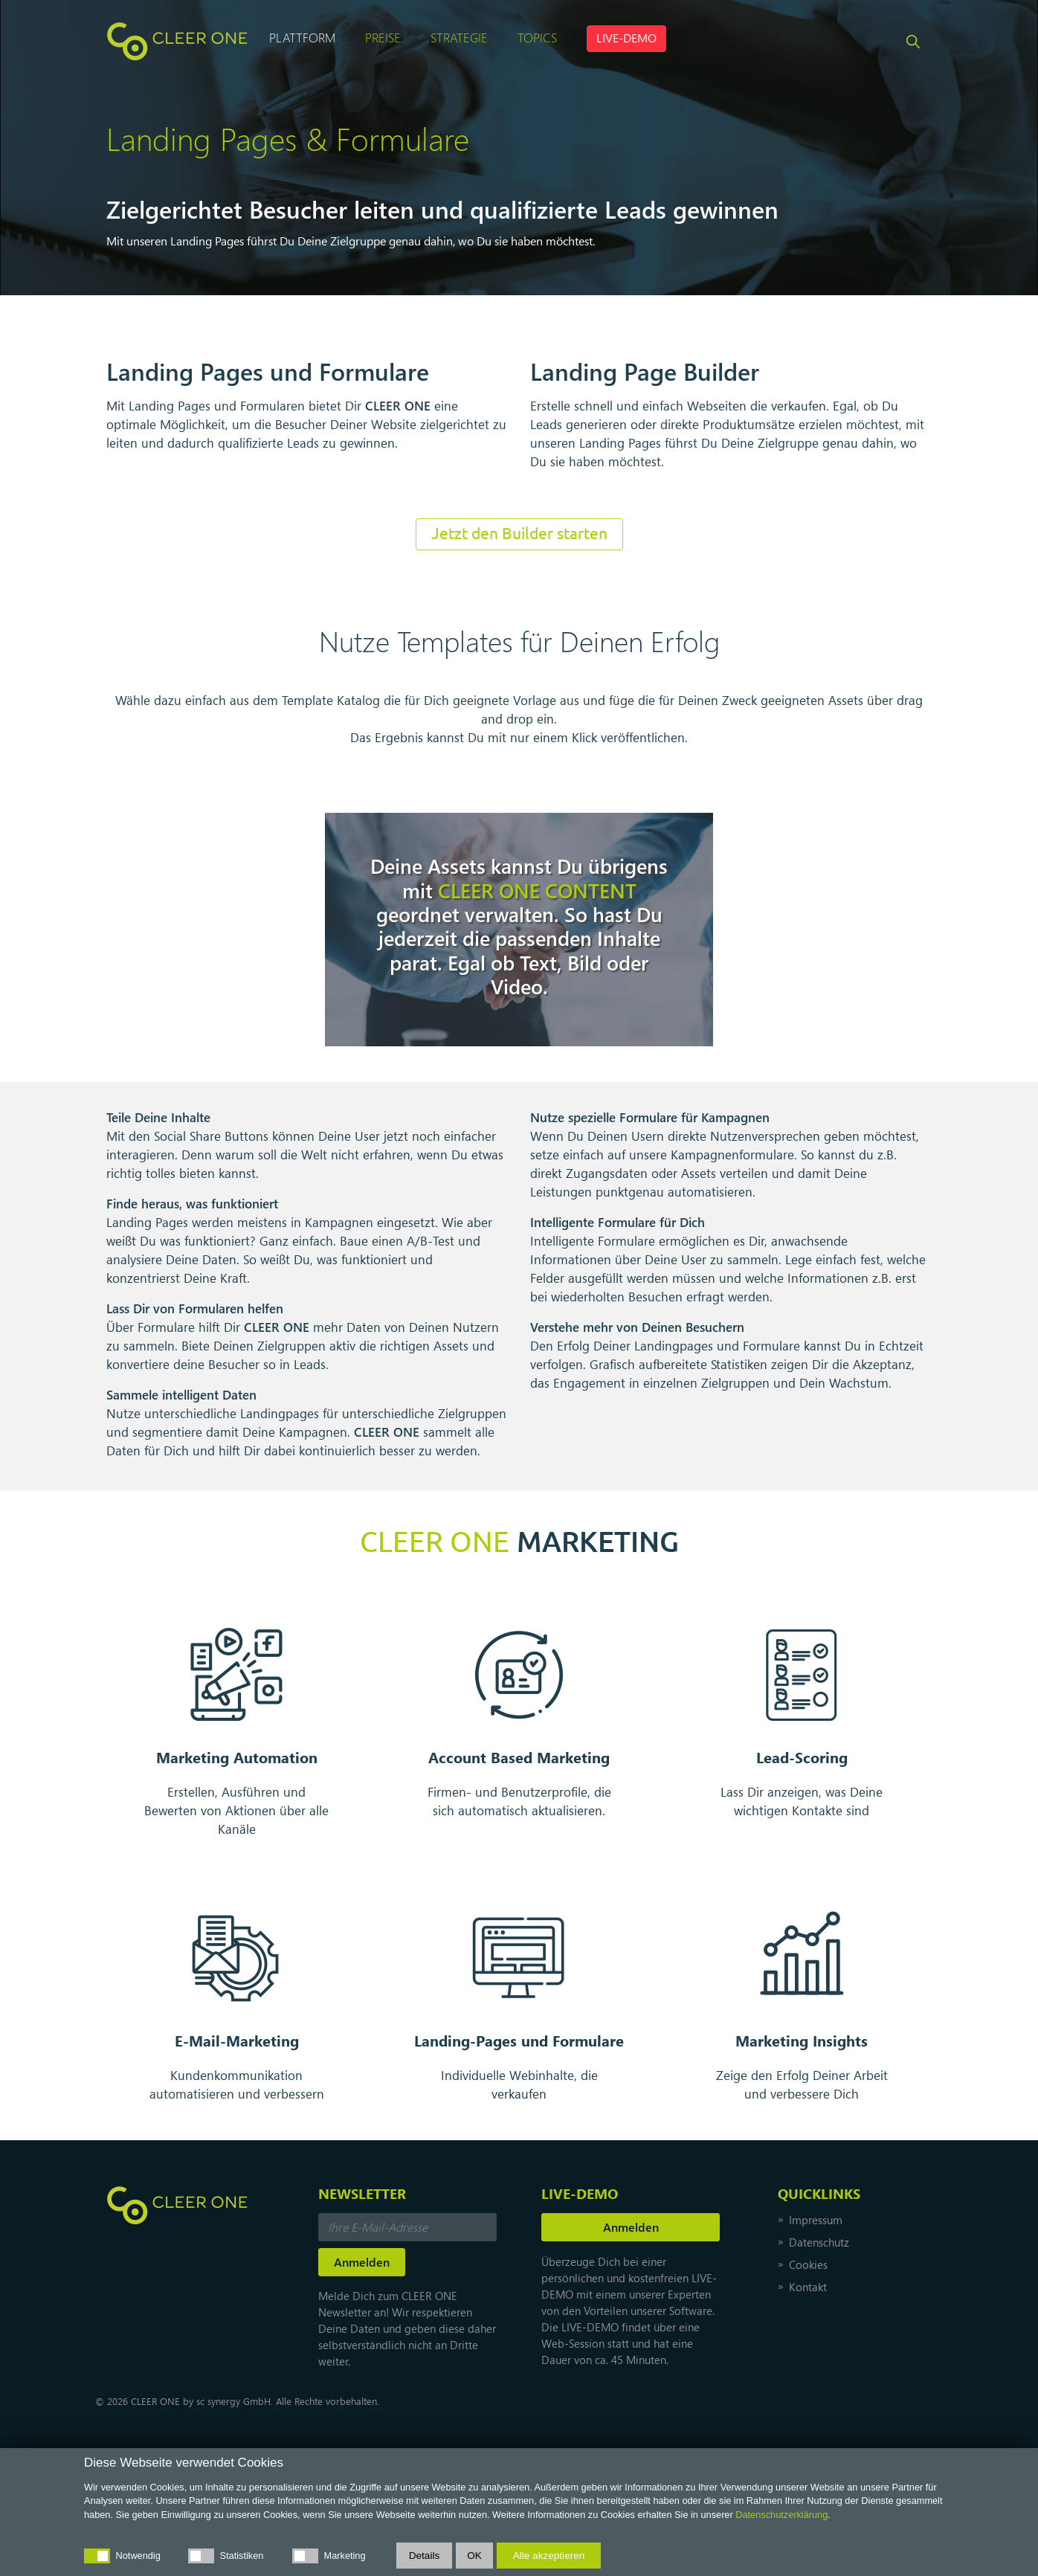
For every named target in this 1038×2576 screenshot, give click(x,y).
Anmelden (631, 2227)
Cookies (808, 2264)
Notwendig (138, 2556)
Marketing (345, 2556)
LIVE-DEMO (626, 38)
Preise (383, 37)
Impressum (815, 2219)
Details (424, 2556)
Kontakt (808, 2286)
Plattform (302, 37)
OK (474, 2556)
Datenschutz (819, 2242)
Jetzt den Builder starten (519, 534)
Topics (537, 37)
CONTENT (537, 890)
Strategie (459, 37)
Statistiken (242, 2556)
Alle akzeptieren (549, 2556)
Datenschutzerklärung (781, 2515)
